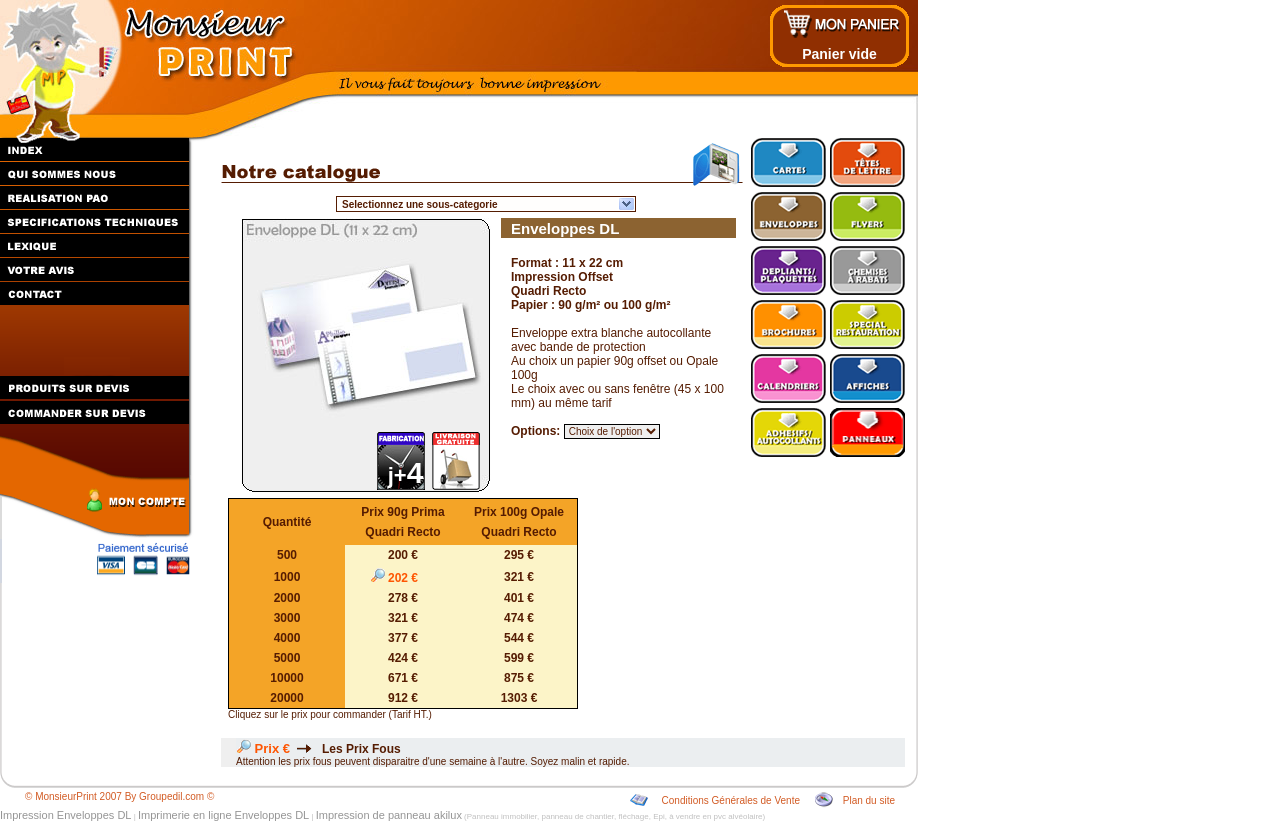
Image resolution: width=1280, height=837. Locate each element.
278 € (403, 598)
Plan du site (869, 800)
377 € (403, 638)
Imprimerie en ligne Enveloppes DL (223, 815)
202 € (403, 578)
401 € (519, 598)
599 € (519, 658)
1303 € (519, 698)
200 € (403, 555)
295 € (519, 555)
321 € (519, 577)
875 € (519, 678)
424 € (403, 658)
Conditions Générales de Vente (731, 800)
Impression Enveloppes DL (65, 815)
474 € (519, 618)
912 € (403, 698)
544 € (519, 638)
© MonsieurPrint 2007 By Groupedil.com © (119, 796)
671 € (403, 678)
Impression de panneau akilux (389, 815)
